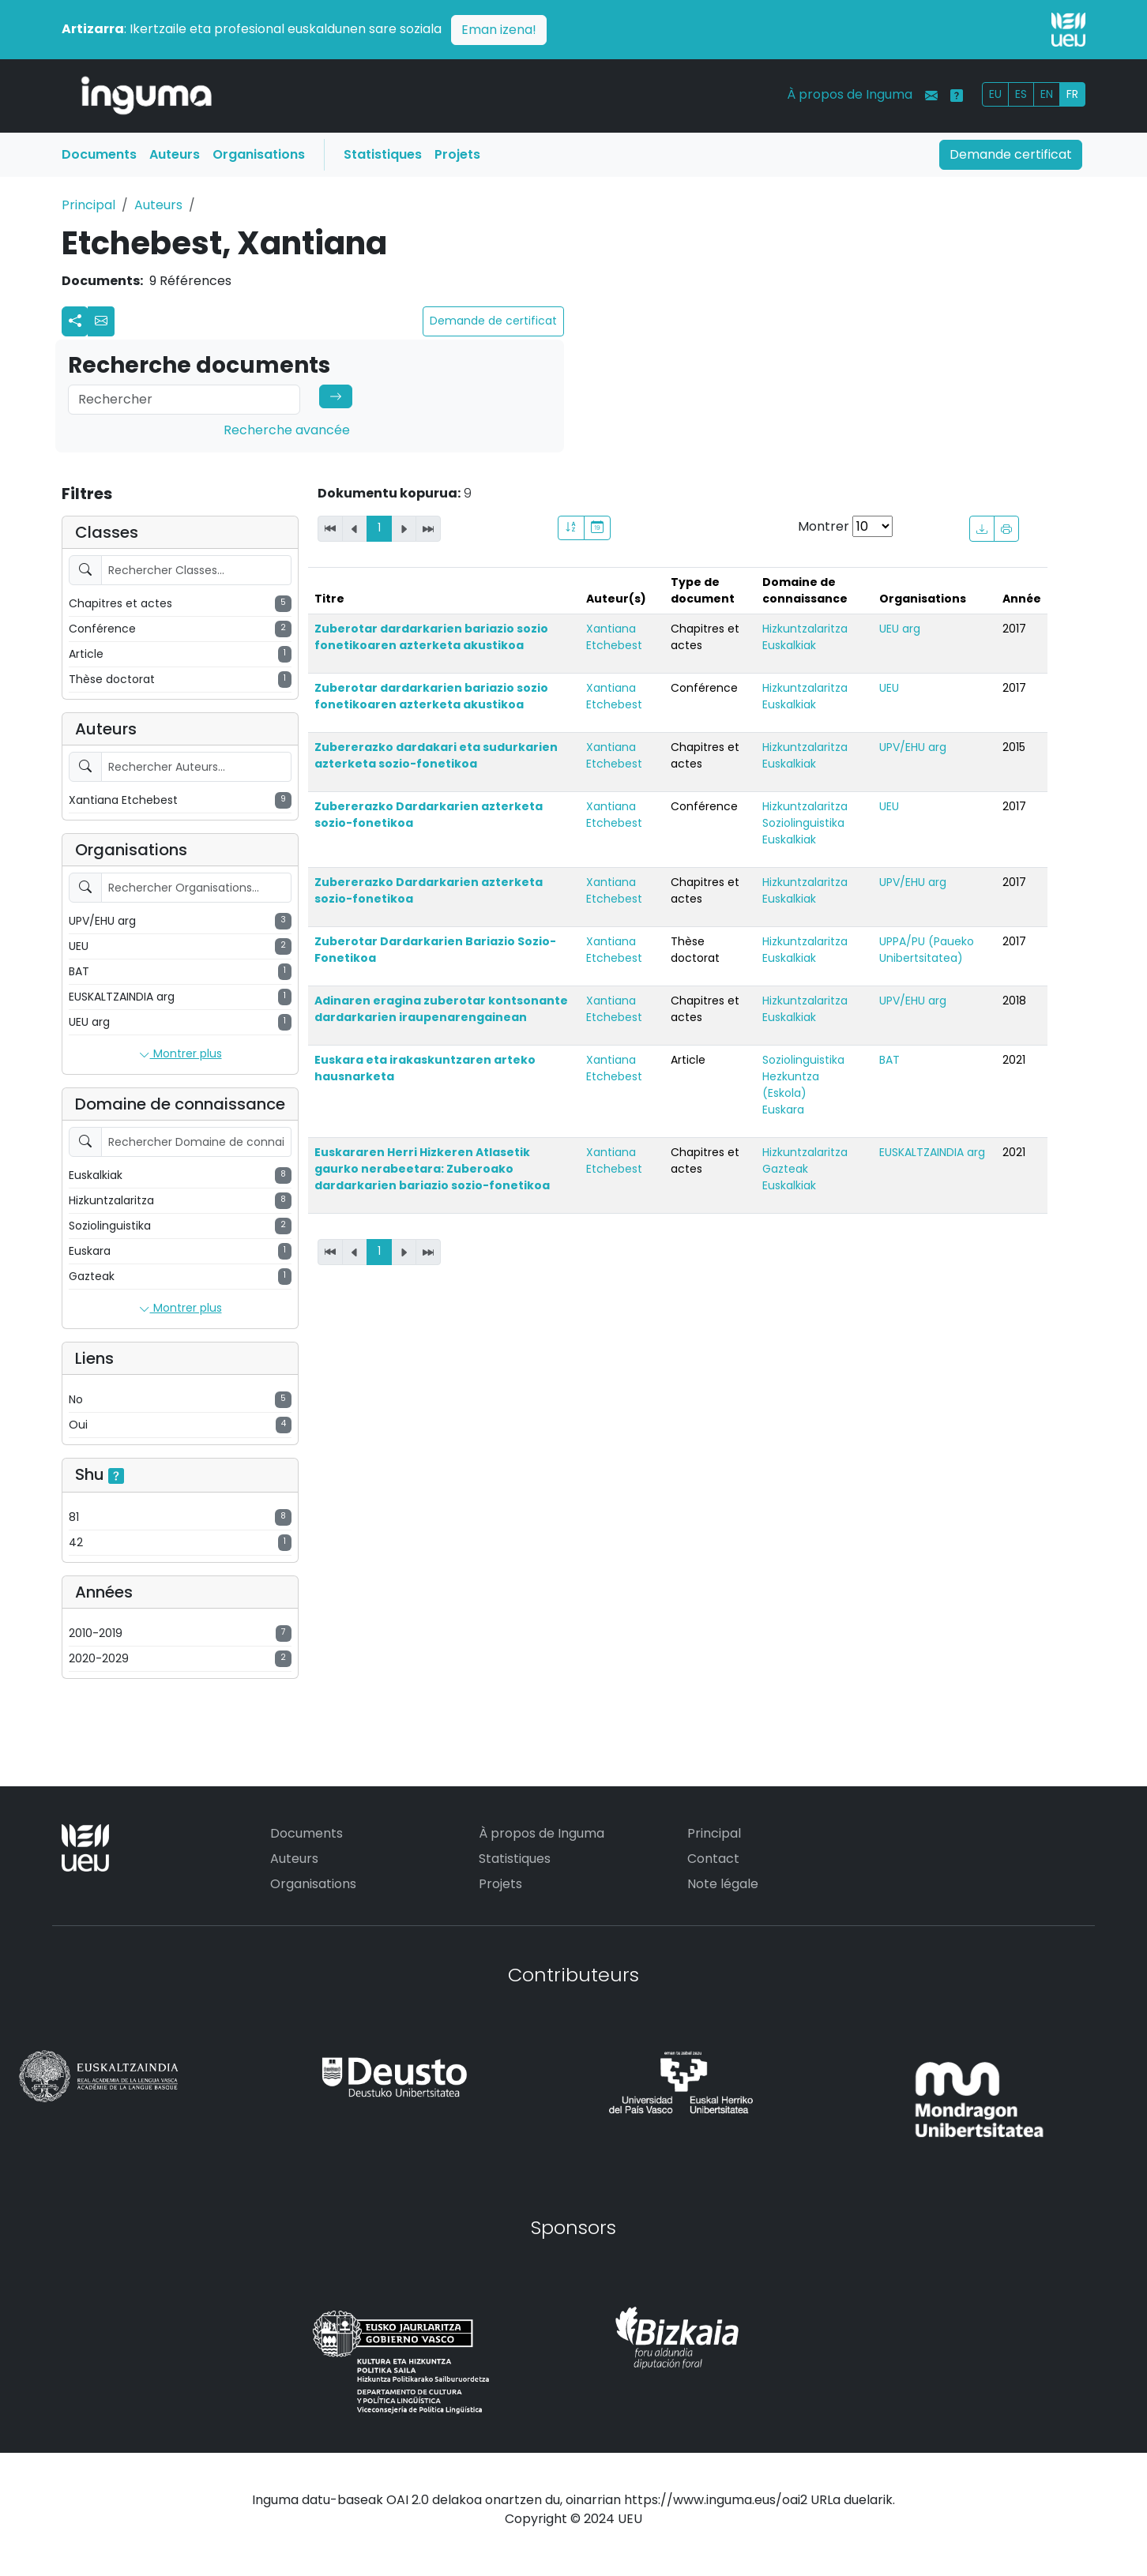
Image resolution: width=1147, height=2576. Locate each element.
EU (995, 94)
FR (1072, 94)
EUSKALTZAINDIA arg (932, 1152)
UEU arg (899, 628)
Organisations (258, 154)
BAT (889, 1060)
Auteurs (174, 154)
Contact (713, 1858)
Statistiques (383, 154)
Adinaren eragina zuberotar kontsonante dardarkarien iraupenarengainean (441, 1009)
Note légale (722, 1884)
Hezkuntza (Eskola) (790, 1084)
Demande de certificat (493, 321)
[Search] (184, 400)
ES (1021, 94)
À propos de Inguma (849, 94)
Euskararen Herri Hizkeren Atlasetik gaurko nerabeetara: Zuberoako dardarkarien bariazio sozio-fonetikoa (432, 1168)
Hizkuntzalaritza (805, 628)
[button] (101, 321)
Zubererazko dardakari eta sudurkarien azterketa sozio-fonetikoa (436, 755)
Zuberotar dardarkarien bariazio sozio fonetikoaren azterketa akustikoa (431, 637)
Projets (457, 154)
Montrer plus (180, 1054)
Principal (88, 205)
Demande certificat (1011, 154)
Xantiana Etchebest (614, 637)
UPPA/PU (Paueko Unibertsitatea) (926, 949)
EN (1046, 94)
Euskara (783, 1109)
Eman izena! (498, 30)
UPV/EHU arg (912, 747)
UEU (889, 688)
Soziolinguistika (803, 823)
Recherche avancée (287, 430)
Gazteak (785, 1169)
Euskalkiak (789, 645)
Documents (99, 154)
